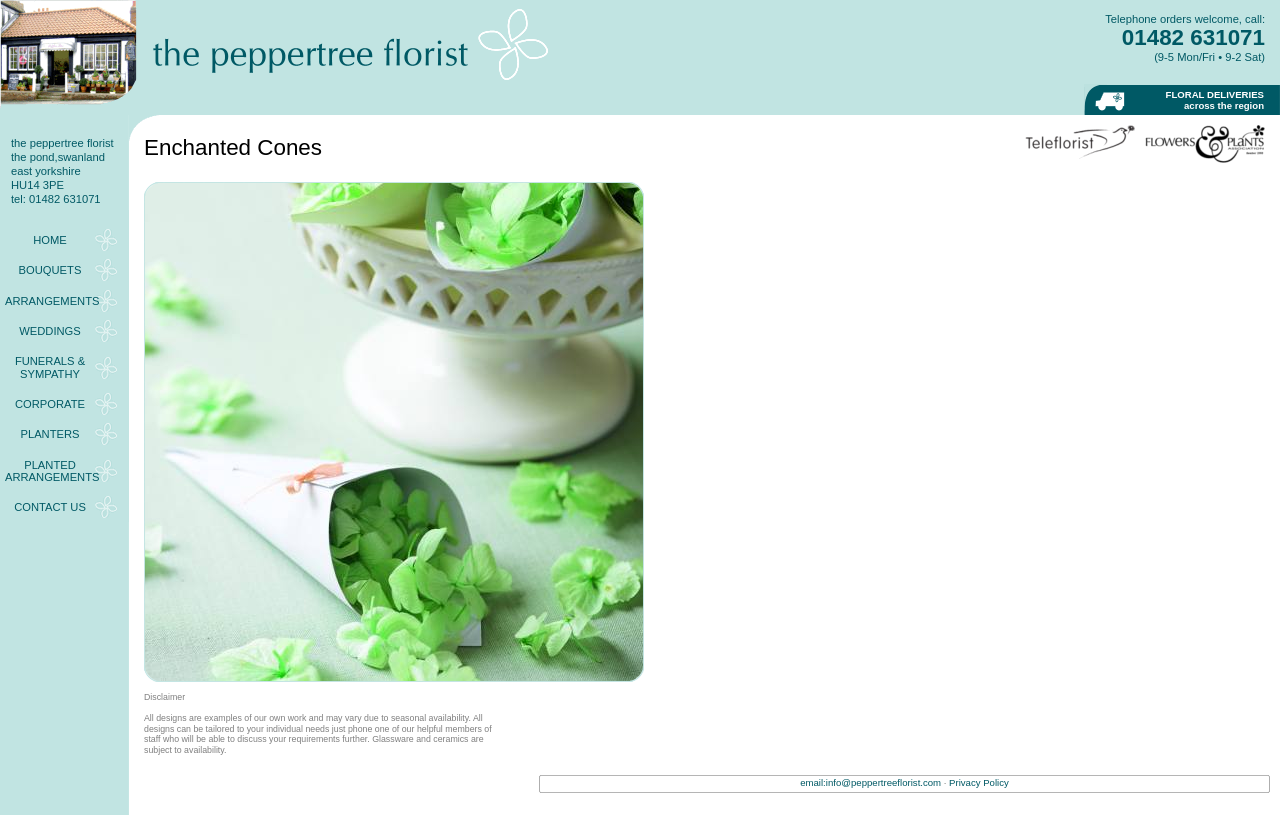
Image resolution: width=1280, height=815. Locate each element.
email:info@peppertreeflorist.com (870, 782)
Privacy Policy (979, 782)
